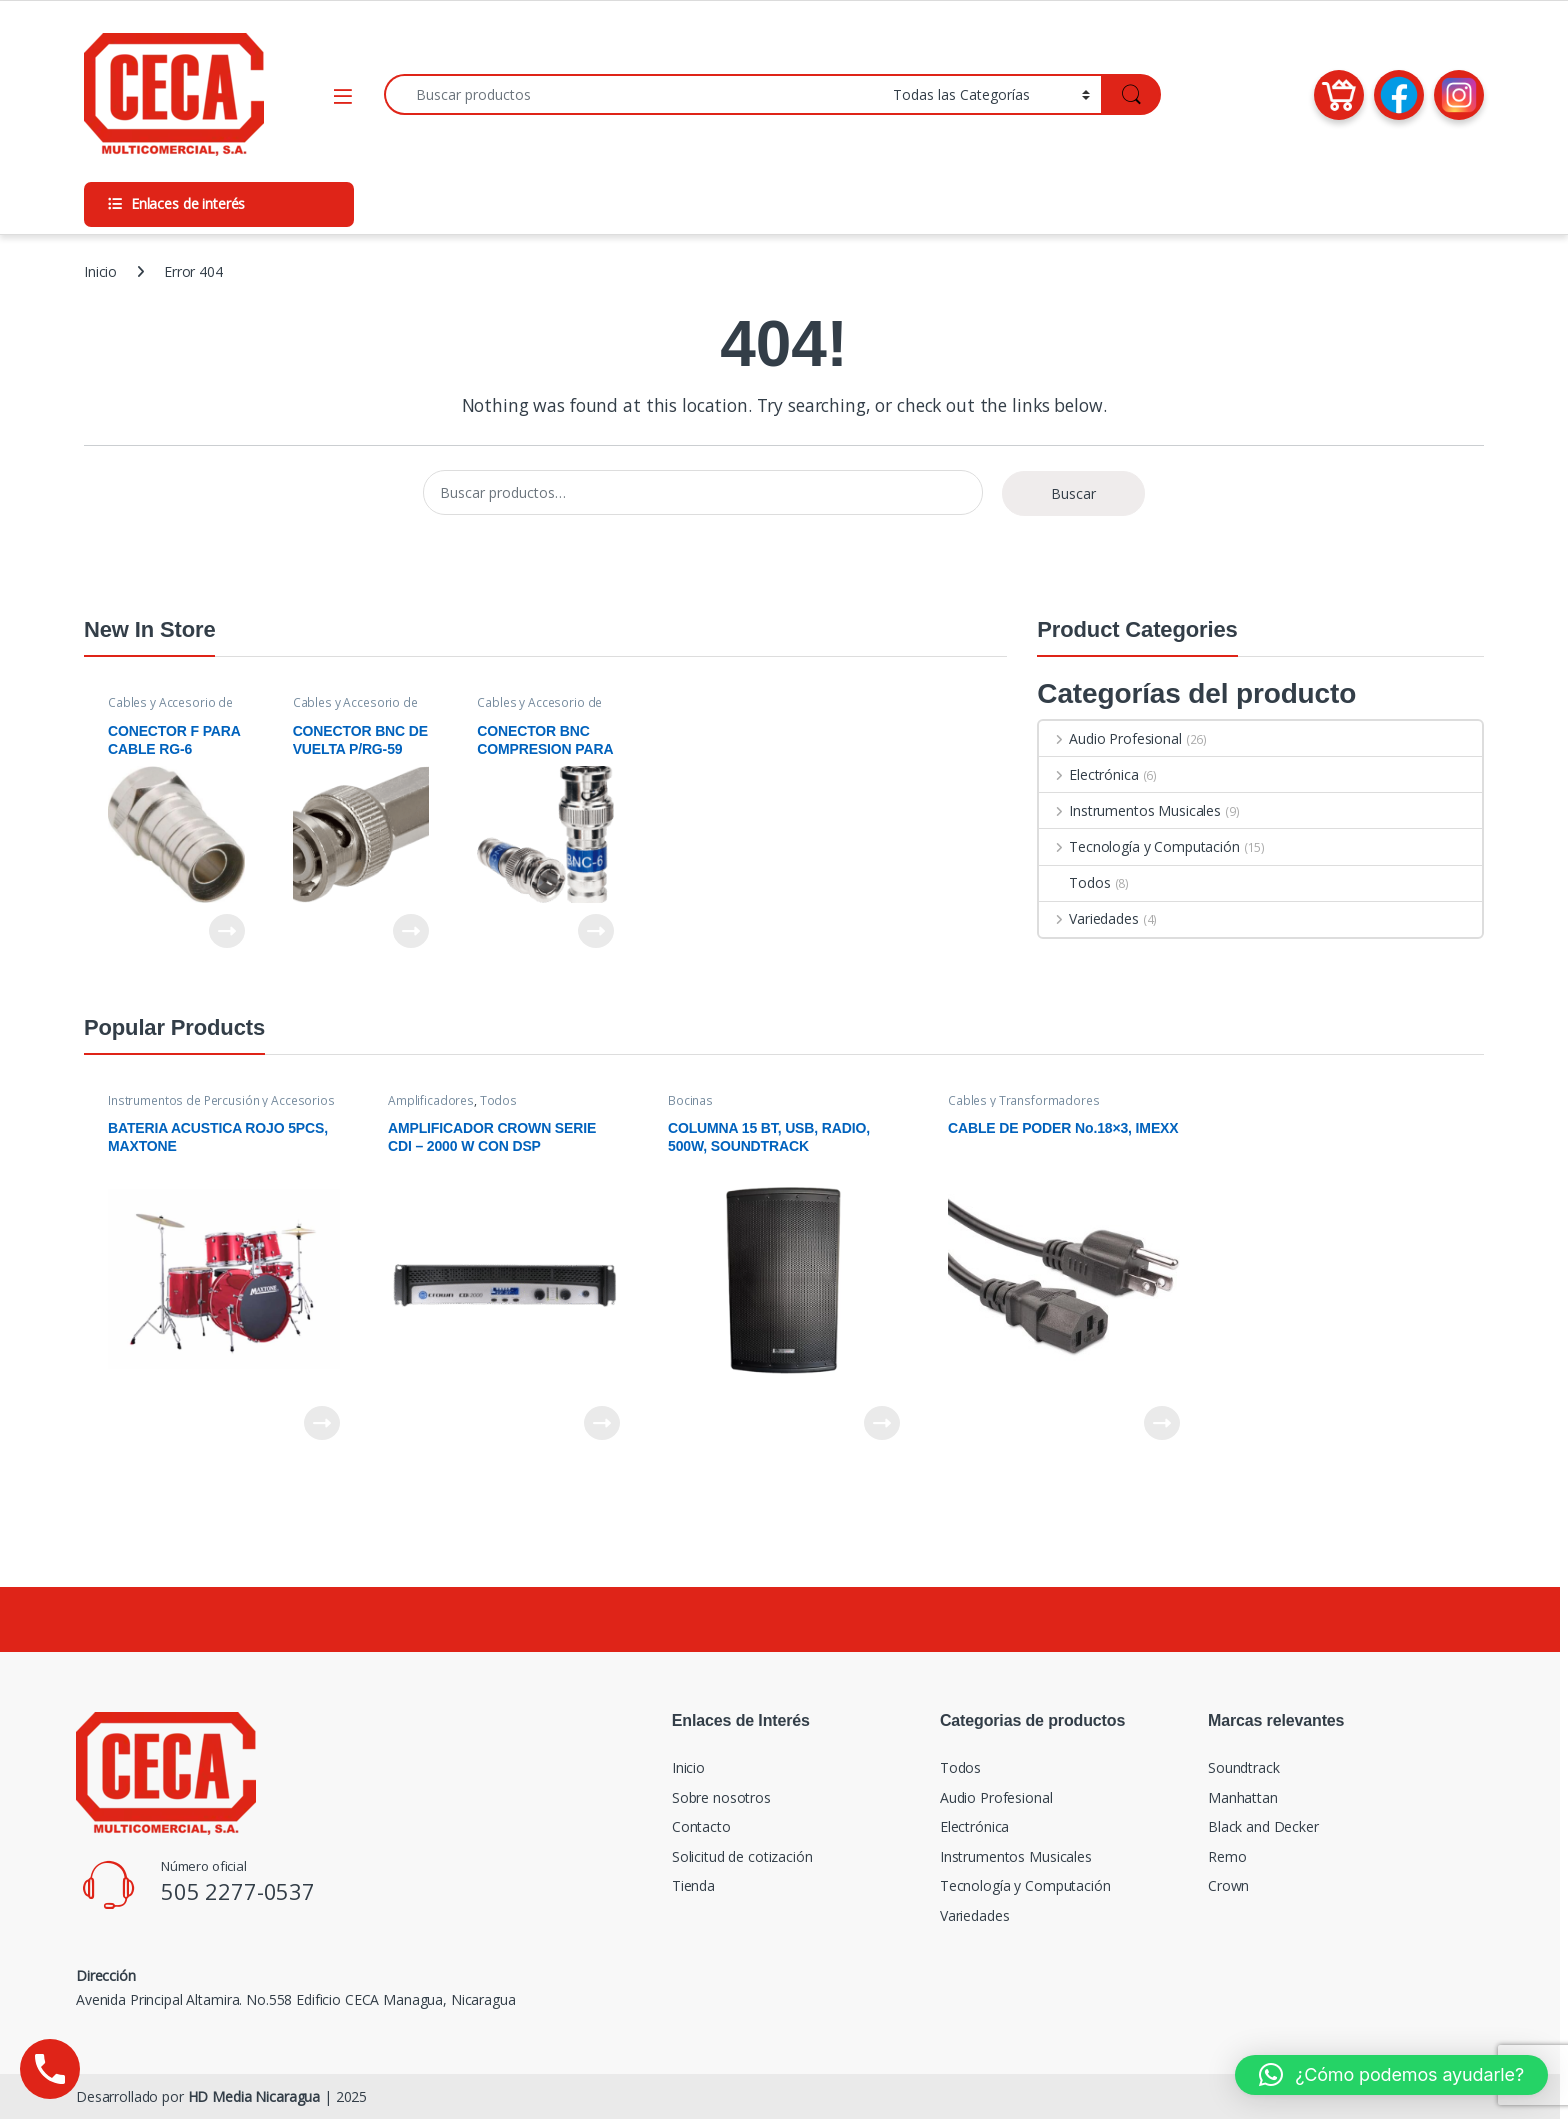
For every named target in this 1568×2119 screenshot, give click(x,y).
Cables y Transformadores (1024, 1100)
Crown (1228, 1885)
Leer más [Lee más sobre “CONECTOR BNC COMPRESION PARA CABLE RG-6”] (596, 931)
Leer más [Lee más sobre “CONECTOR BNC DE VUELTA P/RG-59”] (411, 931)
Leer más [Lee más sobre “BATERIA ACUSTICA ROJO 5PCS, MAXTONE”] (322, 1423)
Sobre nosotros (721, 1797)
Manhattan (1243, 1797)
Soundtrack (1244, 1767)
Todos (1074, 882)
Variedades (1088, 918)
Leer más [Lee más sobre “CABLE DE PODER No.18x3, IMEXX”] (1162, 1423)
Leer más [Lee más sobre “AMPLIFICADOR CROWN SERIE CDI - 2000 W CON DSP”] (602, 1423)
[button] (1391, 2075)
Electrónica (1088, 774)
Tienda (693, 1885)
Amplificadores (431, 1100)
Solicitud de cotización (742, 1856)
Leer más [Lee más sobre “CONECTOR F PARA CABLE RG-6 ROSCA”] (227, 931)
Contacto (701, 1826)
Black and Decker (1263, 1826)
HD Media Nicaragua (254, 2096)
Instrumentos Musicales (1130, 810)
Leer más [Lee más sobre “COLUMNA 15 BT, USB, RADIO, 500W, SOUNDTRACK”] (882, 1423)
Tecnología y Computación (1139, 846)
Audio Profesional (1110, 738)
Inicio (100, 271)
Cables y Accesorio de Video (170, 709)
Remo (1227, 1856)
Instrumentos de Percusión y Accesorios (221, 1100)
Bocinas (690, 1100)
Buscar (1073, 493)
